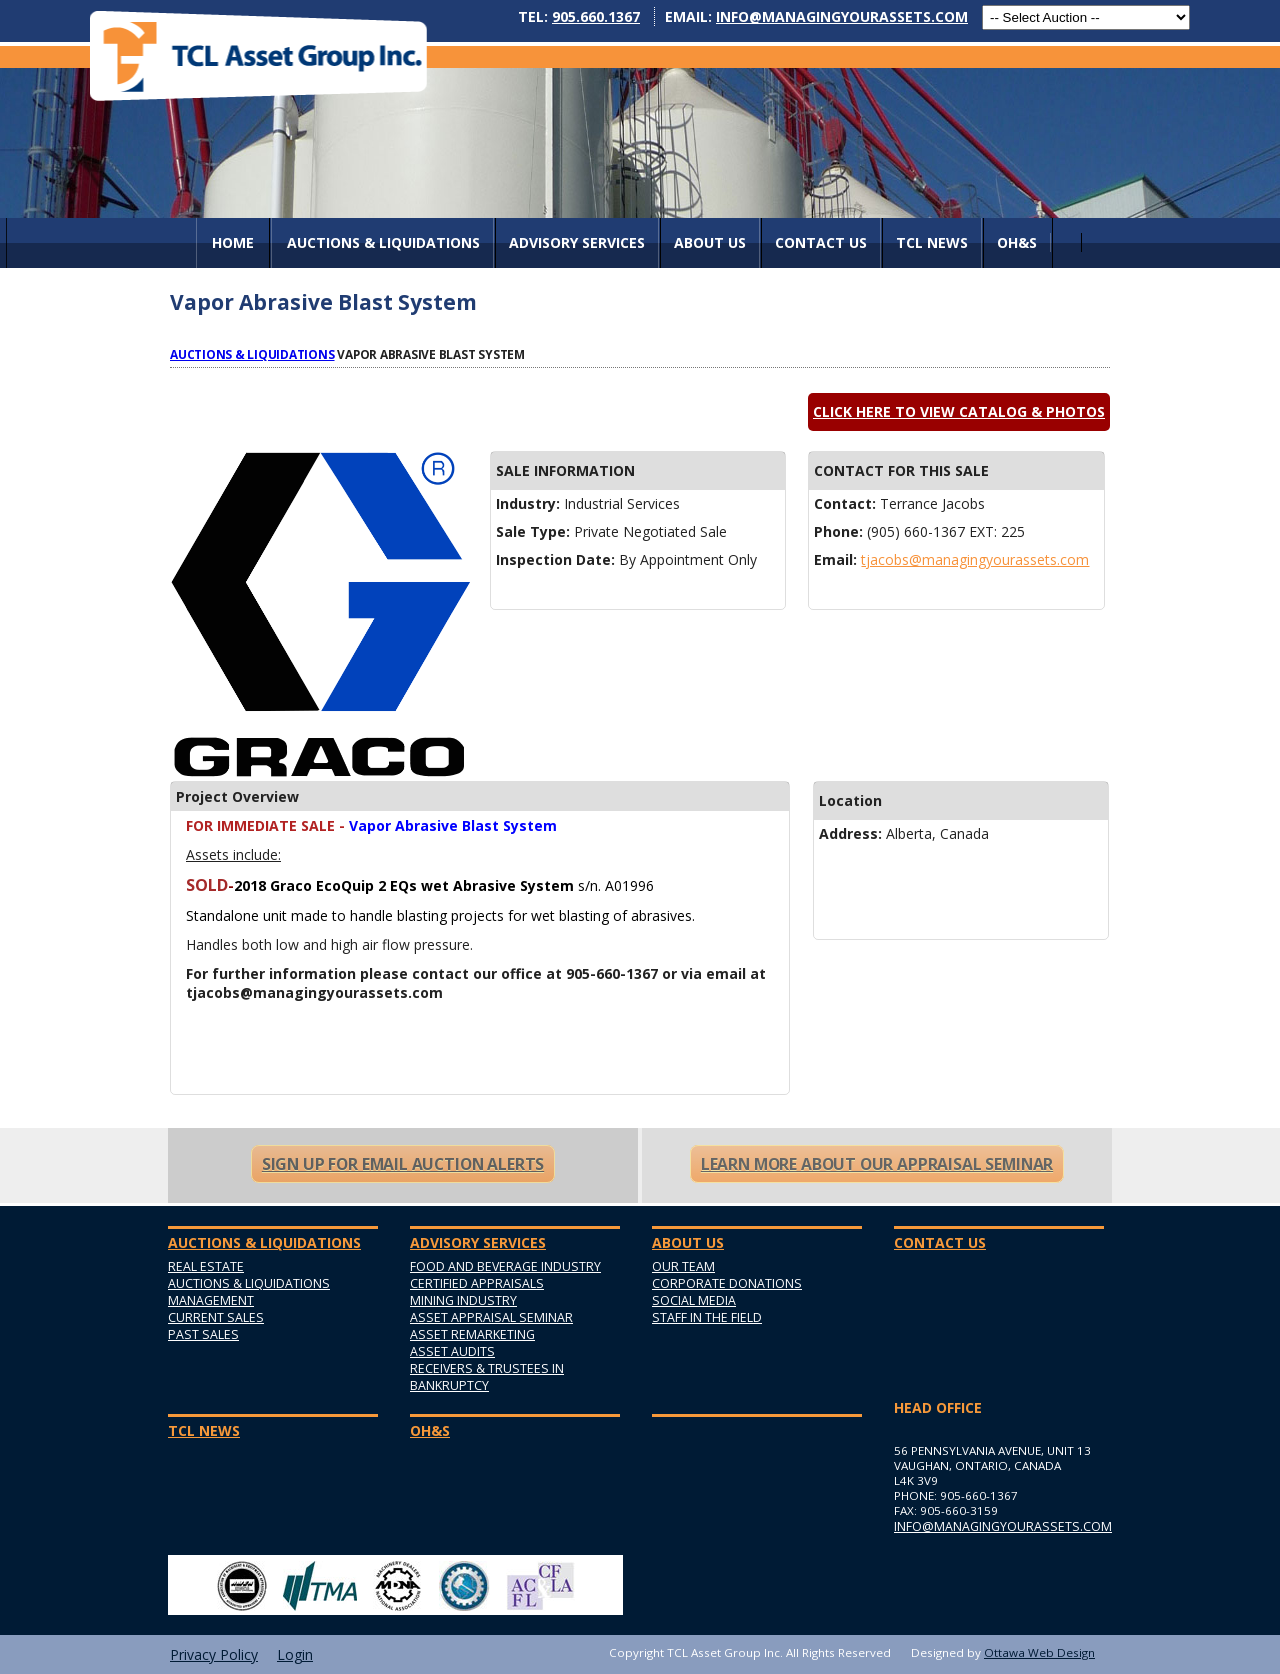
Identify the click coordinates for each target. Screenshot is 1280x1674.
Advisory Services (577, 242)
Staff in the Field (707, 1317)
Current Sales (216, 1317)
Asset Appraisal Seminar (491, 1317)
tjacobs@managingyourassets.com (975, 559)
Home (233, 242)
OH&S (1017, 242)
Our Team (683, 1266)
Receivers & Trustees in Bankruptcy (487, 1377)
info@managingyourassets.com (842, 16)
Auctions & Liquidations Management (249, 1292)
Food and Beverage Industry (505, 1266)
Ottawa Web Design (1039, 1652)
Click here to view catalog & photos (959, 411)
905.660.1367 (596, 16)
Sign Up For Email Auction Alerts (403, 1164)
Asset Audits (452, 1351)
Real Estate (206, 1266)
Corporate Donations (727, 1283)
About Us (710, 242)
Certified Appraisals (477, 1283)
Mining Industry (463, 1300)
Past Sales (203, 1334)
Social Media (694, 1300)
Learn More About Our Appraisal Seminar (877, 1164)
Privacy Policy (214, 1654)
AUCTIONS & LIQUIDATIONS (383, 242)
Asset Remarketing (472, 1334)
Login (295, 1654)
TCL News (932, 242)
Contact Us (821, 242)
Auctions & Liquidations (252, 354)
